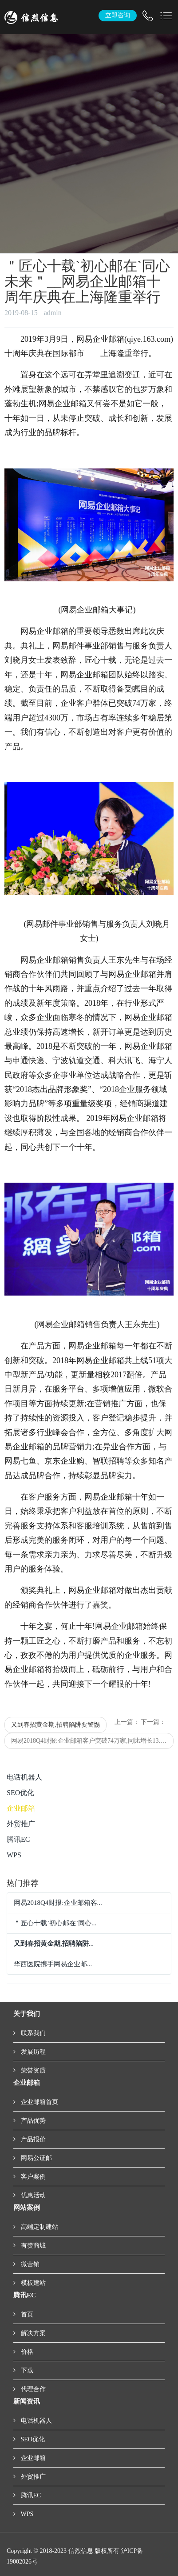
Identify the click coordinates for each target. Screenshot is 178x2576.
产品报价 (32, 2139)
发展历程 (32, 2051)
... (54, 1943)
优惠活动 (32, 2195)
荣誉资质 (32, 2070)
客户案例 (32, 2176)
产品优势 (32, 2120)
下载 (26, 2370)
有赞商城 (32, 2245)
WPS (14, 1855)
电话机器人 (24, 1777)
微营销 (29, 2264)
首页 (26, 2314)
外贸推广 (21, 1824)
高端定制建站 (38, 2227)
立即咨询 (117, 15)
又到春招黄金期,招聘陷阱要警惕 (55, 1724)
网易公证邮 (35, 2158)
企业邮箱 (21, 1808)
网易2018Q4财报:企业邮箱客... (58, 1902)
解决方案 (32, 2333)
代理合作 (32, 2389)
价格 (26, 2351)
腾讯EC (18, 1839)
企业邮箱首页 (38, 2102)
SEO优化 (20, 1792)
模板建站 (32, 2283)
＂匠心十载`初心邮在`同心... (55, 1923)
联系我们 (32, 2033)
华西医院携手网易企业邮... (53, 1964)
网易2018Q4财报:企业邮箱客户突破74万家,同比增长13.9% (90, 1740)
